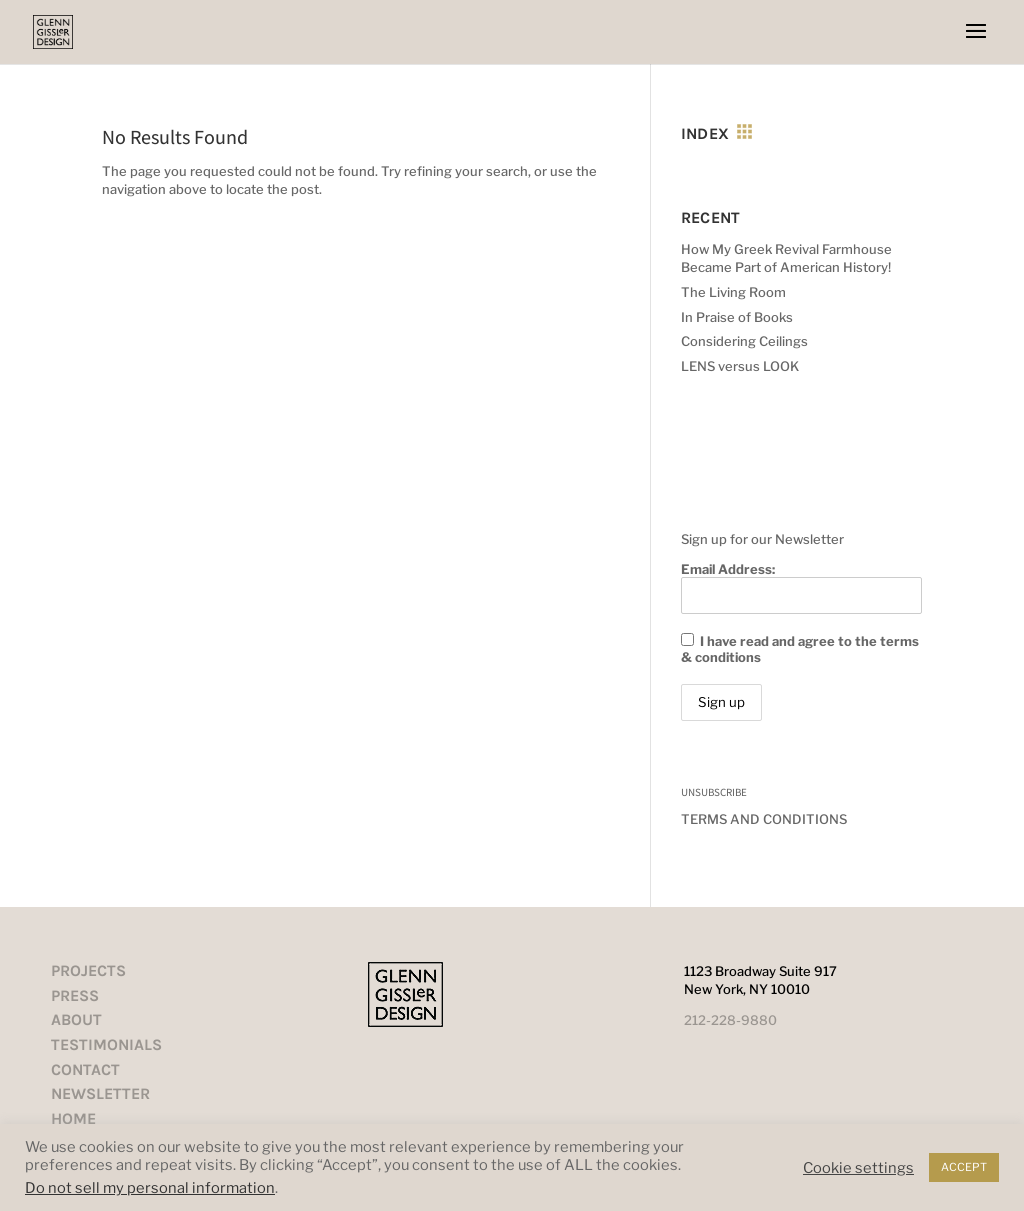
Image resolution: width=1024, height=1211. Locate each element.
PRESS (75, 995)
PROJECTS (88, 970)
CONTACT (85, 1069)
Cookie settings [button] (858, 1168)
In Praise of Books (737, 317)
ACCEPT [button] (964, 1167)
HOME (73, 1118)
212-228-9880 (730, 1020)
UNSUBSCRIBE (714, 792)
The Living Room (733, 292)
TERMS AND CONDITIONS (764, 819)
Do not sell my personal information (150, 1188)
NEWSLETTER (100, 1093)
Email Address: (801, 587)
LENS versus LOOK (740, 366)
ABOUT (76, 1019)
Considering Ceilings (744, 341)
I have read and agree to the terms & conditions (800, 649)
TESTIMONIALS (106, 1044)
